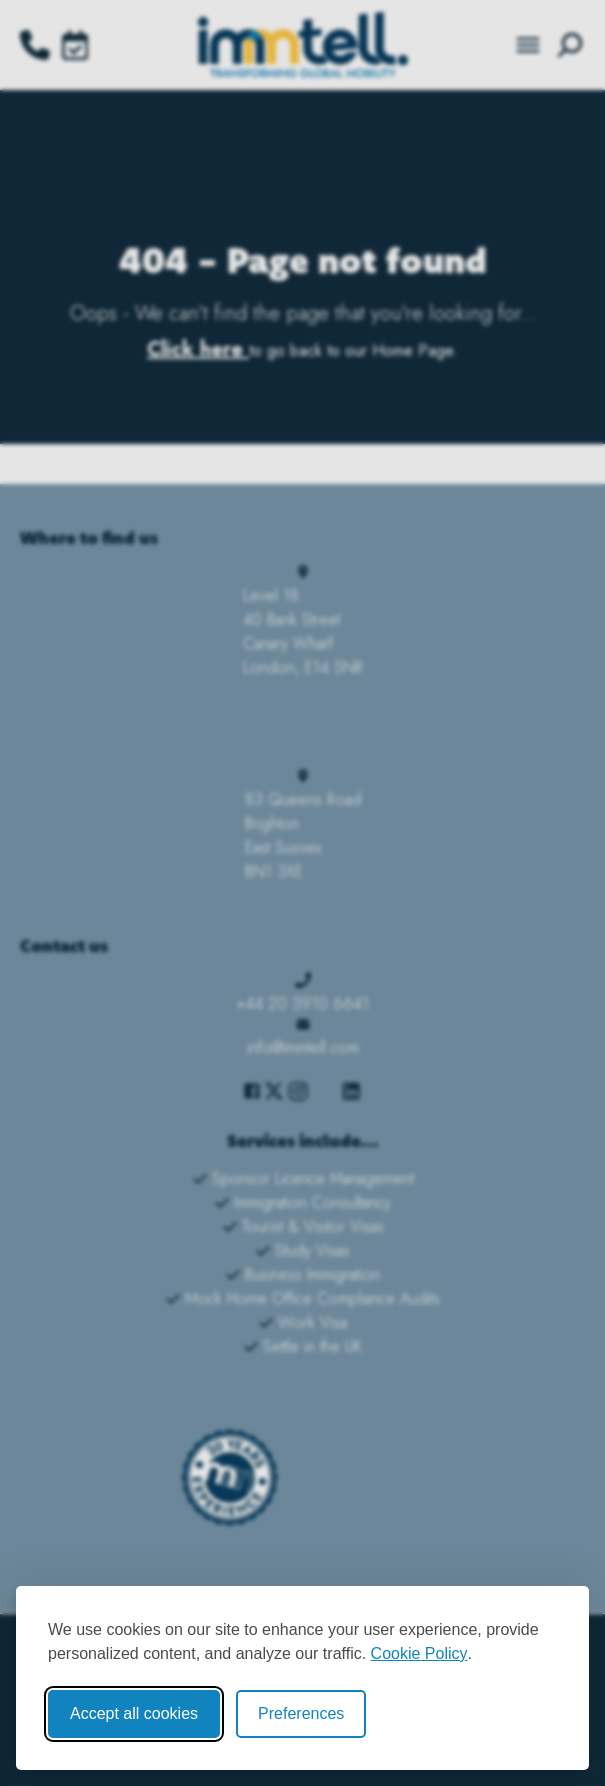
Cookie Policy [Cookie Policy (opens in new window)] (419, 1653)
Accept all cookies (134, 1713)
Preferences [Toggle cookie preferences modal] (301, 1713)
